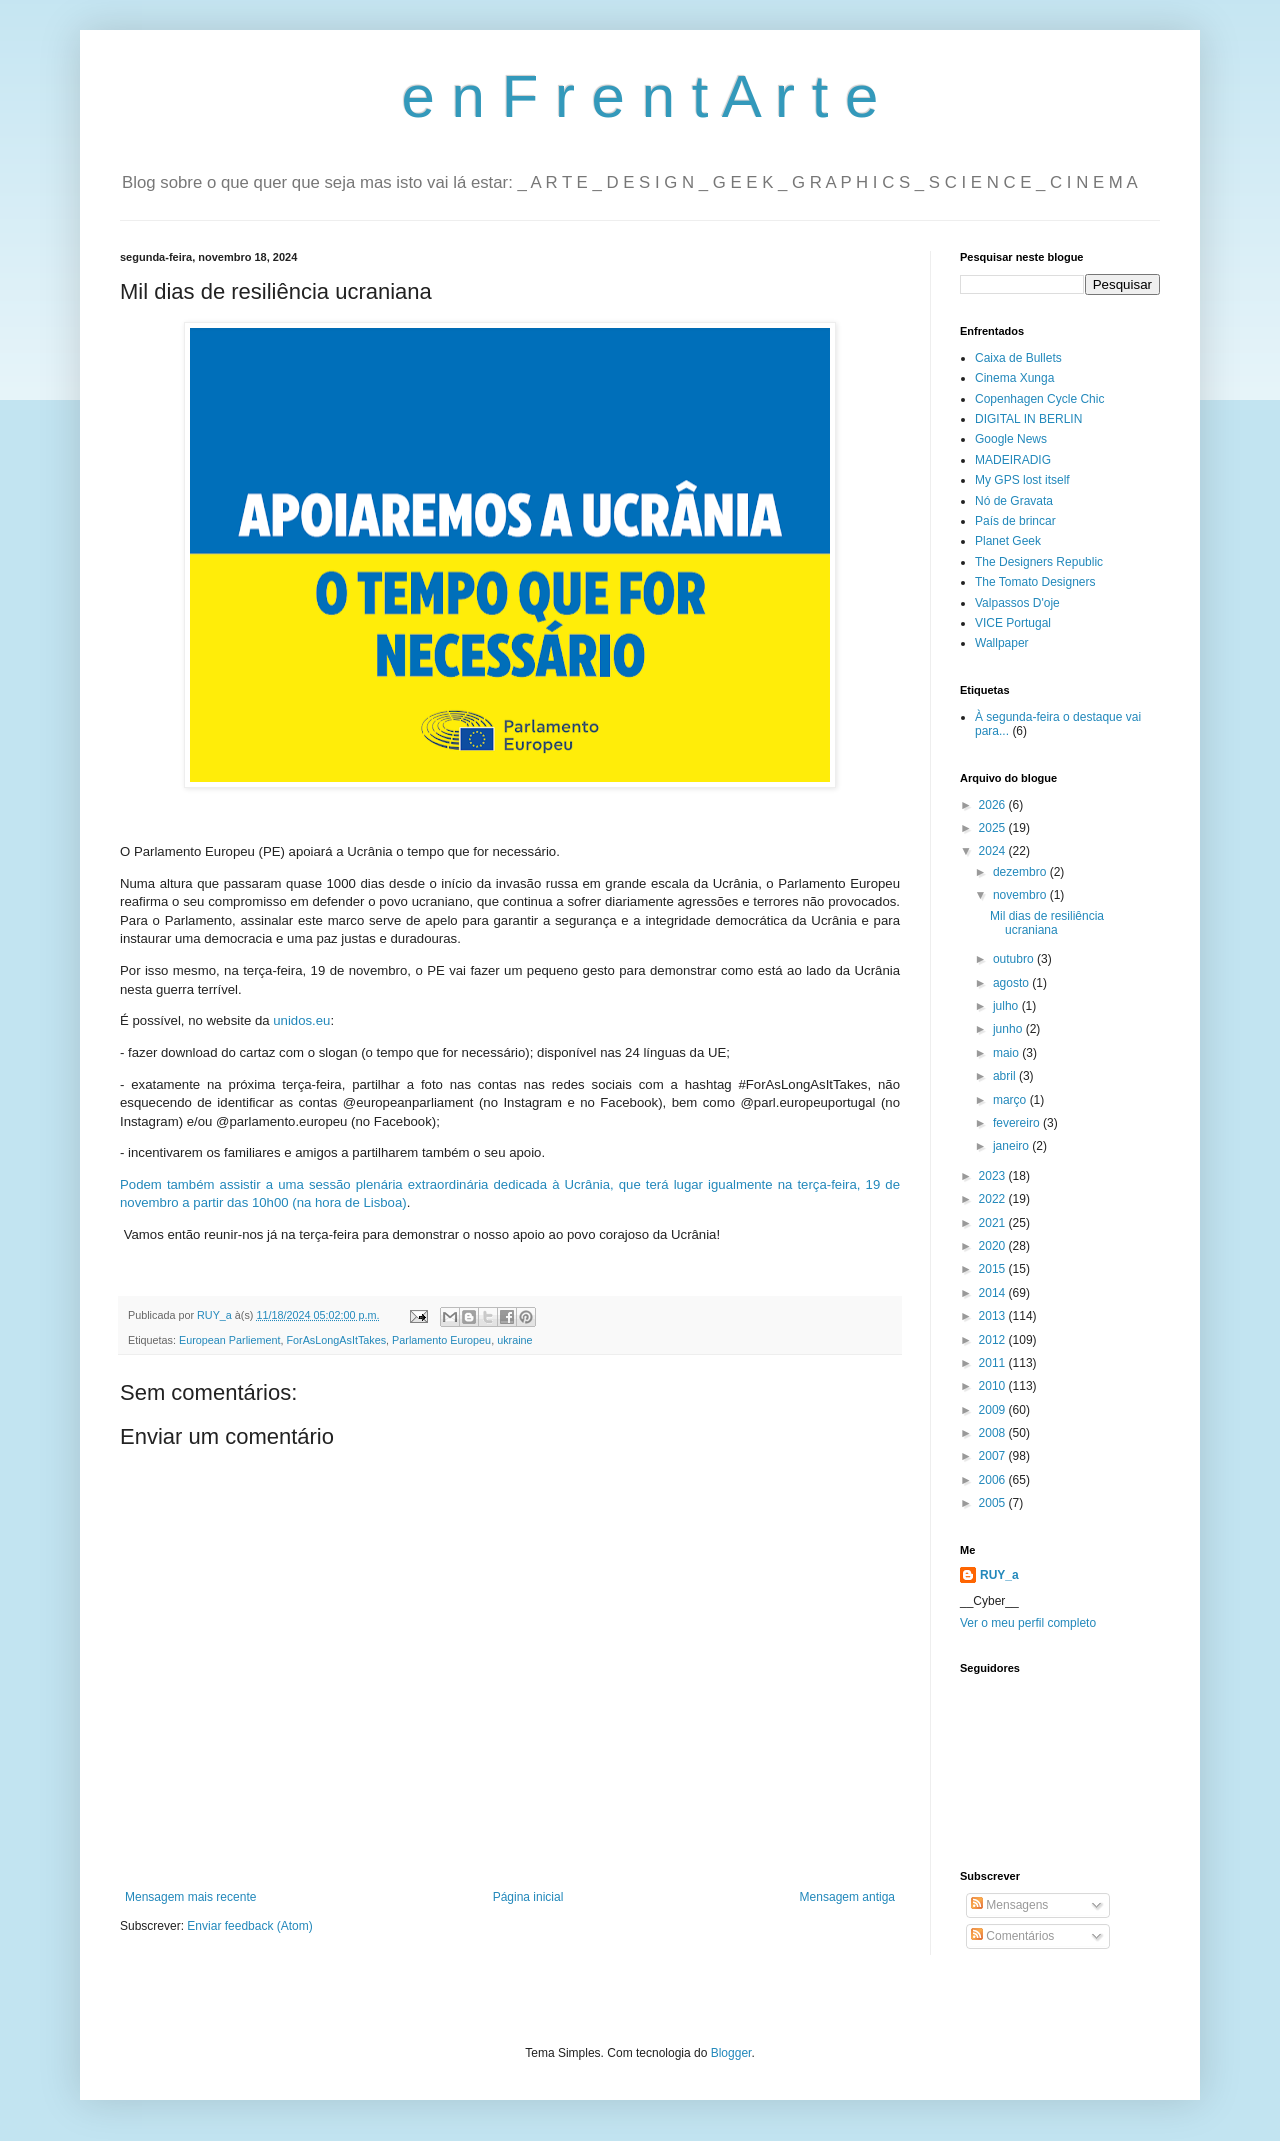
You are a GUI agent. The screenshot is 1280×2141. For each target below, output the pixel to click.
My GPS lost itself (1022, 480)
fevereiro (1018, 1123)
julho (1007, 1006)
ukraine (514, 1340)
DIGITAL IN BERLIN (1028, 419)
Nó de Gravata (1014, 501)
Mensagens (1009, 1905)
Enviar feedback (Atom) (249, 1926)
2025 (994, 828)
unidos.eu (301, 1020)
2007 (994, 1456)
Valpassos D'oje (1017, 603)
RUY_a (999, 1575)
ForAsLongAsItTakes (336, 1340)
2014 (994, 1293)
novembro (1021, 895)
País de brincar (1015, 521)
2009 (994, 1410)
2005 (994, 1503)
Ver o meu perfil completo (1028, 1623)
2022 (994, 1199)
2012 (994, 1340)
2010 (994, 1386)
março (1011, 1100)
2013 (994, 1316)
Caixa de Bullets (1018, 358)
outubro (1015, 959)
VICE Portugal (1013, 623)
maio (1007, 1053)
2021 (994, 1223)
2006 (994, 1480)
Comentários (1012, 1936)
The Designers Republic (1039, 562)
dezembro (1021, 872)
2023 (994, 1176)
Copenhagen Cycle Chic (1039, 399)
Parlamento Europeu (441, 1340)
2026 (994, 805)
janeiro (1012, 1146)
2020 (994, 1246)
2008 (994, 1433)
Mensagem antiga (847, 1897)
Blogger (731, 2053)
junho (1009, 1029)
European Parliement (229, 1340)
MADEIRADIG (1013, 460)
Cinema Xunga (1014, 378)
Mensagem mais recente (190, 1897)
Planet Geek (1008, 541)
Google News (1011, 439)
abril (1006, 1076)
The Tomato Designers (1035, 582)
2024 (994, 851)
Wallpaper (1002, 643)
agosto (1012, 983)
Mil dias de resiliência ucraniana (1047, 923)
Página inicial (528, 1897)
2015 (994, 1269)
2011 (994, 1363)
